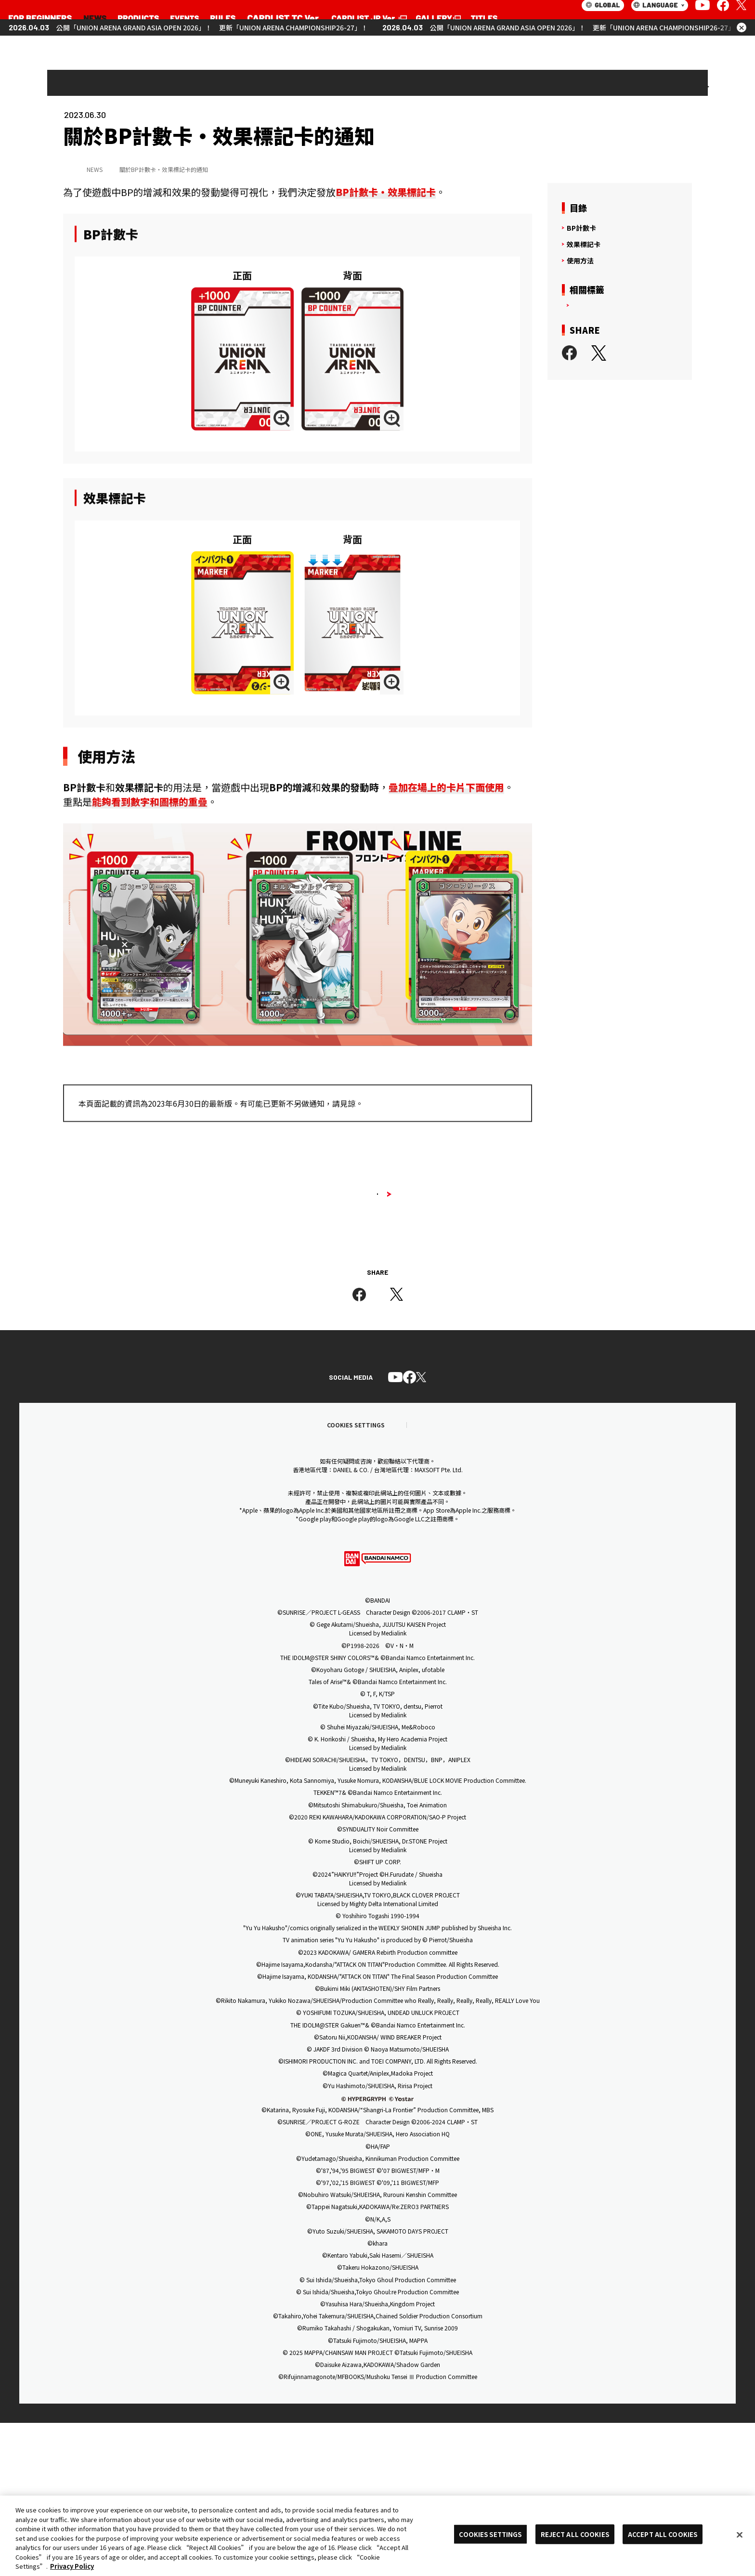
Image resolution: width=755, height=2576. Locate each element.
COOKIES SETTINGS (490, 2533)
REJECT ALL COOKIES (575, 2533)
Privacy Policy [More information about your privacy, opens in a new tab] (72, 2566)
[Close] (739, 2534)
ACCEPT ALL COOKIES (662, 2533)
